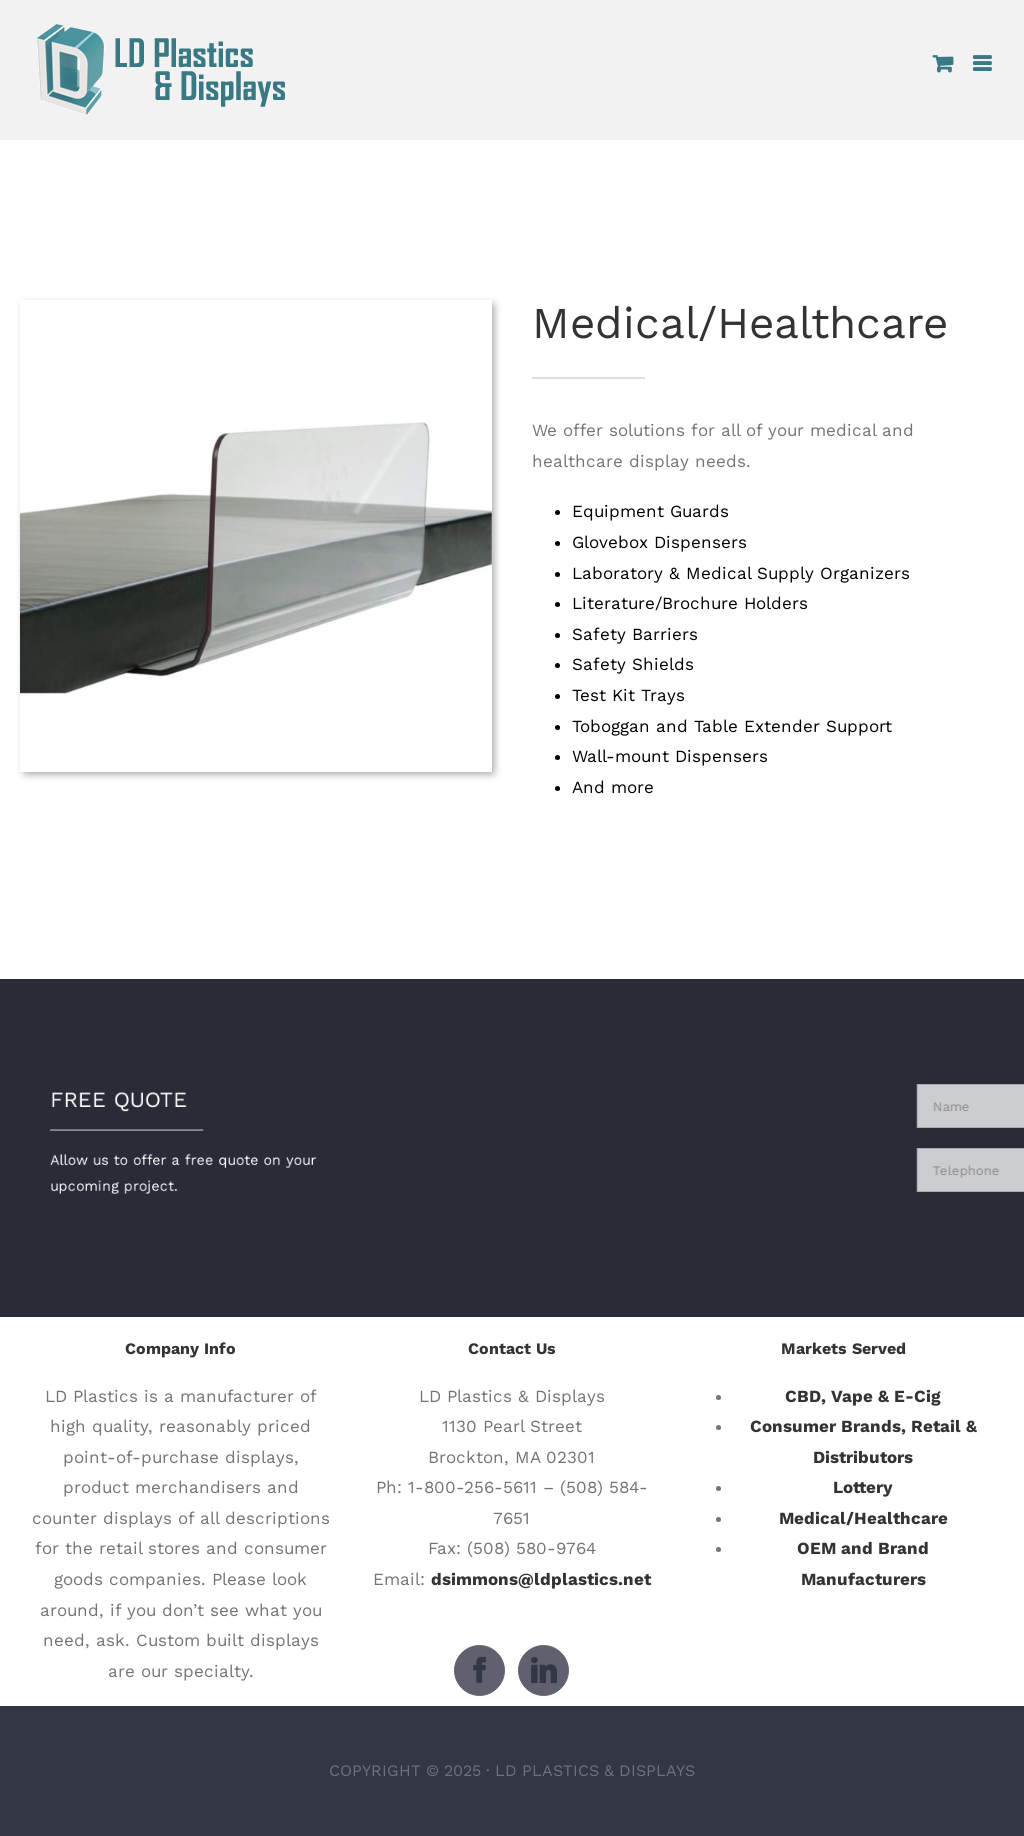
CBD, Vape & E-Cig (863, 1396)
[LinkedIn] (543, 1670)
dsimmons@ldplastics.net (541, 1579)
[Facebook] (479, 1670)
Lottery (863, 1487)
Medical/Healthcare (863, 1518)
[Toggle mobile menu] (983, 63)
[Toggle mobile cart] (943, 63)
